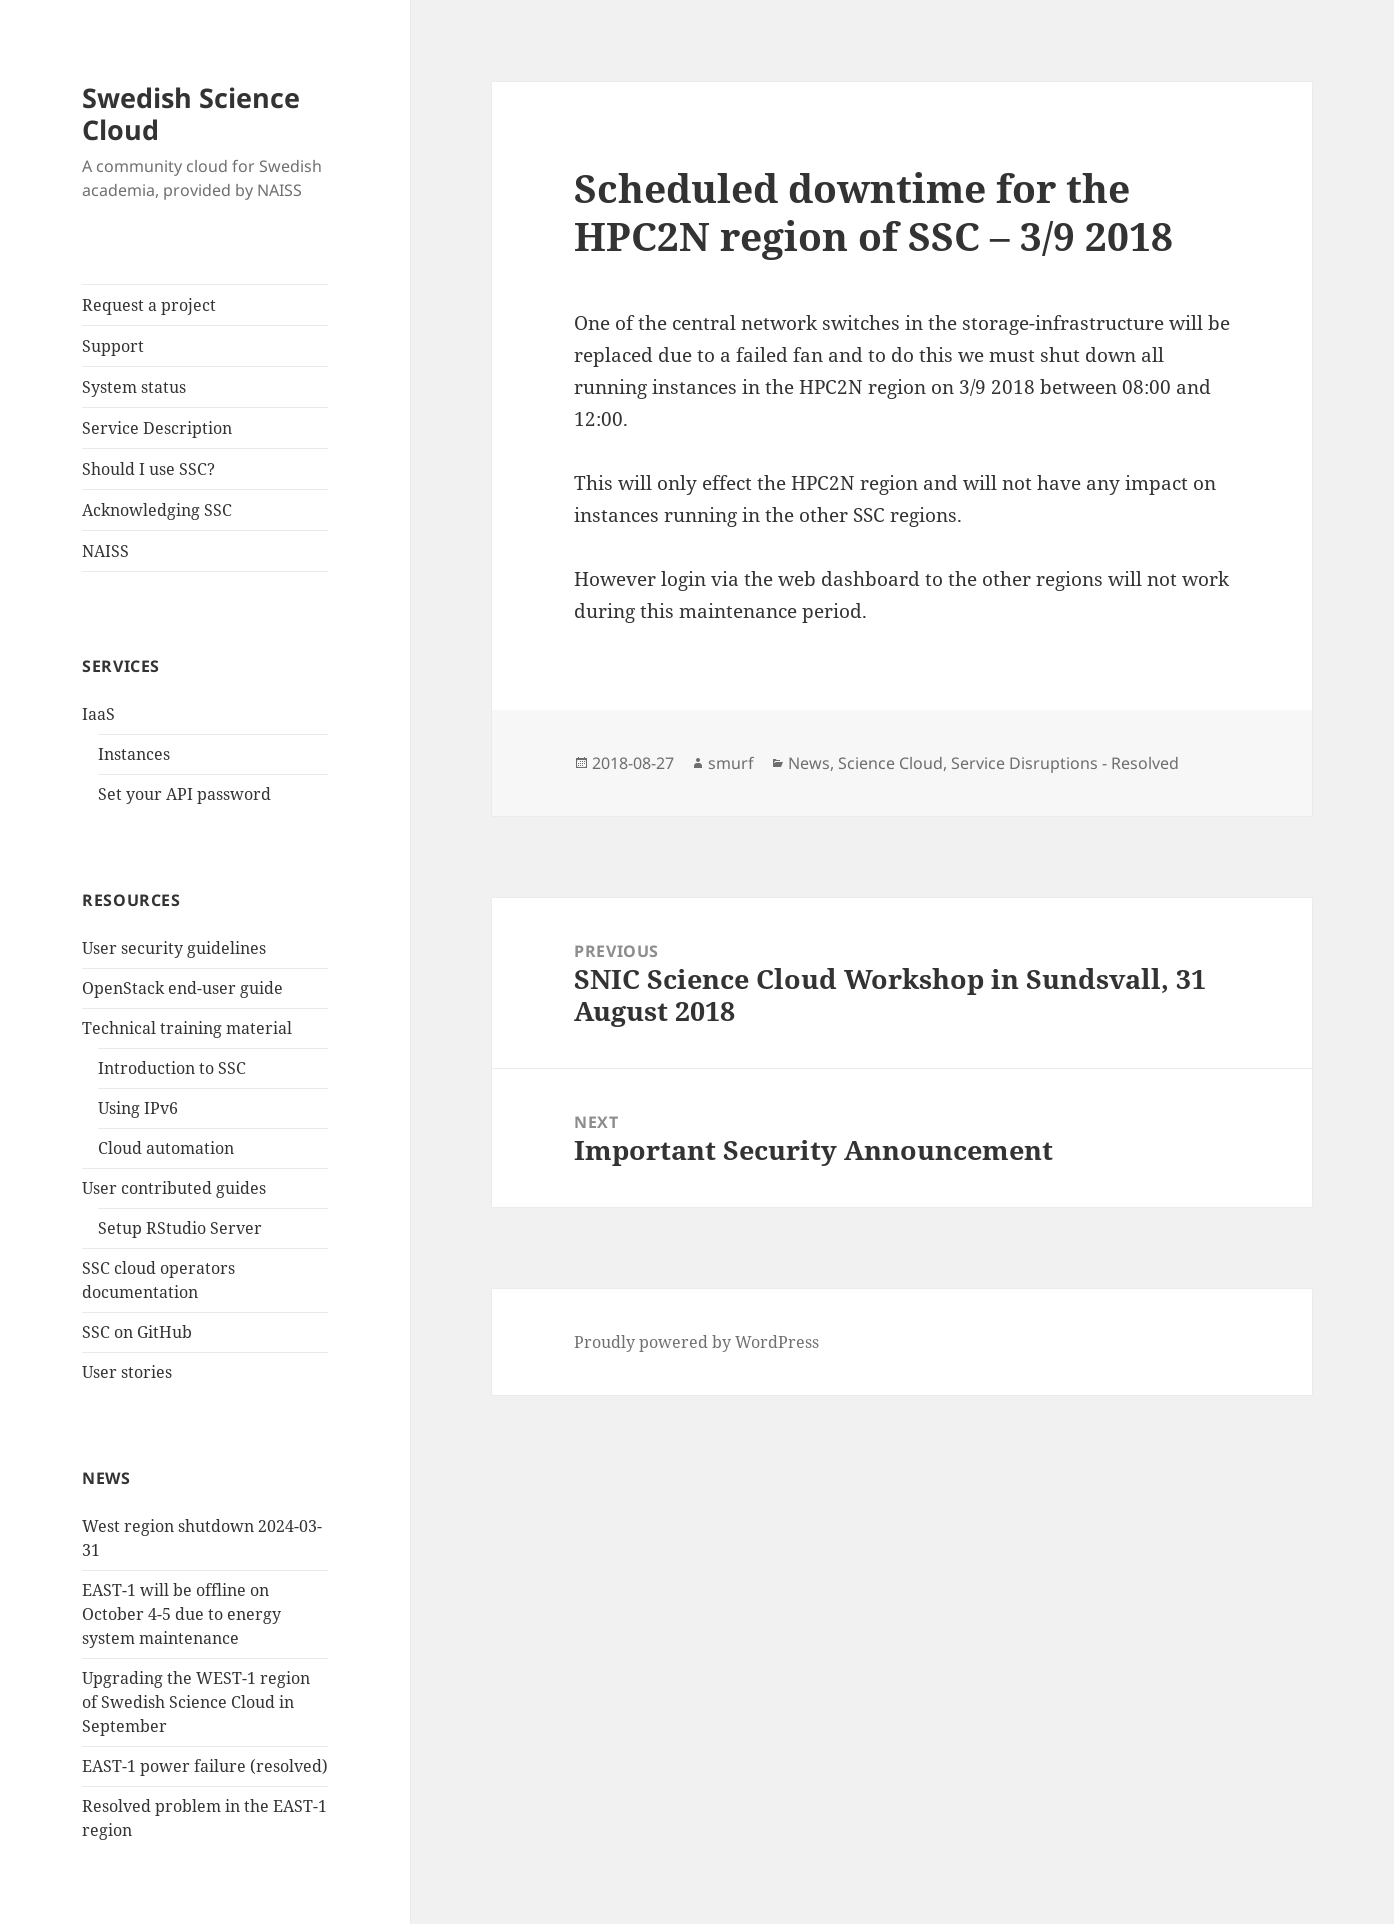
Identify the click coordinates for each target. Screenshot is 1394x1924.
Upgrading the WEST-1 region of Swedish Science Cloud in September (196, 1702)
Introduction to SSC (172, 1068)
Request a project (149, 305)
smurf (731, 763)
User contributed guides (174, 1188)
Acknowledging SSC (157, 510)
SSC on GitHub (137, 1332)
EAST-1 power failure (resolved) (205, 1766)
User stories (127, 1372)
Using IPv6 (138, 1108)
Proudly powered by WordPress (696, 1342)
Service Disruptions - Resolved (1065, 763)
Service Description (157, 428)
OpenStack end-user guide (182, 988)
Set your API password (184, 794)
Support (113, 346)
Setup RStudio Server (180, 1228)
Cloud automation (166, 1148)
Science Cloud (890, 763)
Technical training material (187, 1028)
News (809, 763)
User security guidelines (174, 948)
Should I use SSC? (148, 469)
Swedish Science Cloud (191, 113)
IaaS (98, 714)
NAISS (105, 551)
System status (134, 387)
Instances (134, 754)
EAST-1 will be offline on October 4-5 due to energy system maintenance (181, 1614)
